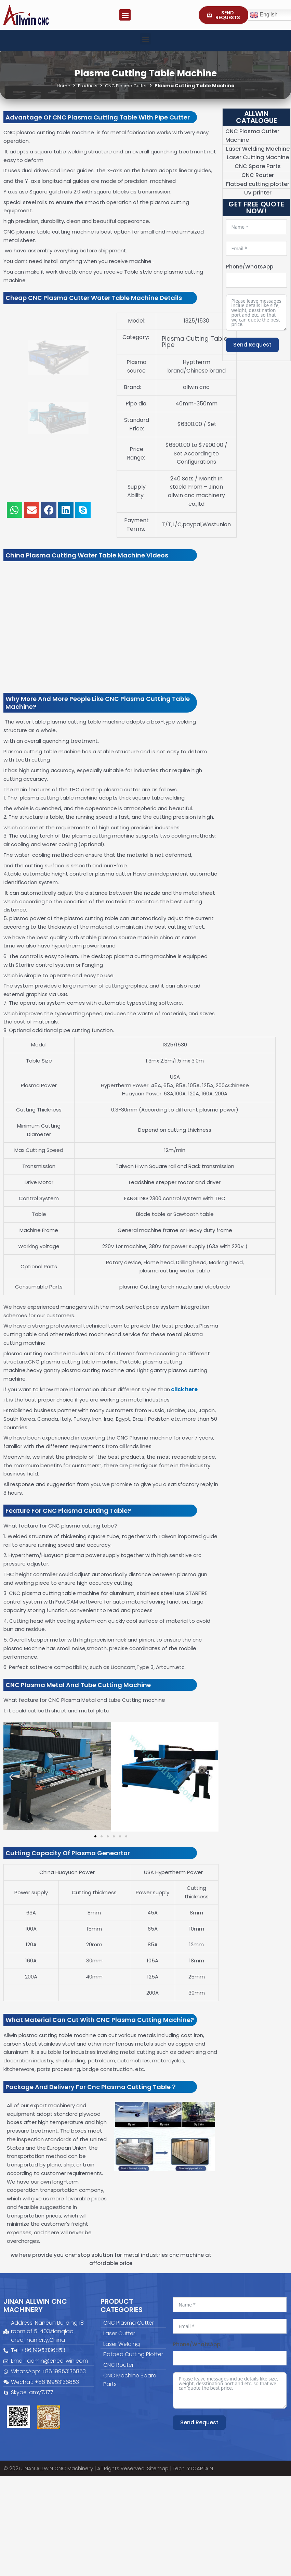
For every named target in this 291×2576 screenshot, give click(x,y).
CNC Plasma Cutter (127, 85)
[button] (125, 15)
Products (85, 85)
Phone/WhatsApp (249, 266)
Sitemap (158, 2468)
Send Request (252, 345)
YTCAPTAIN (200, 2468)
